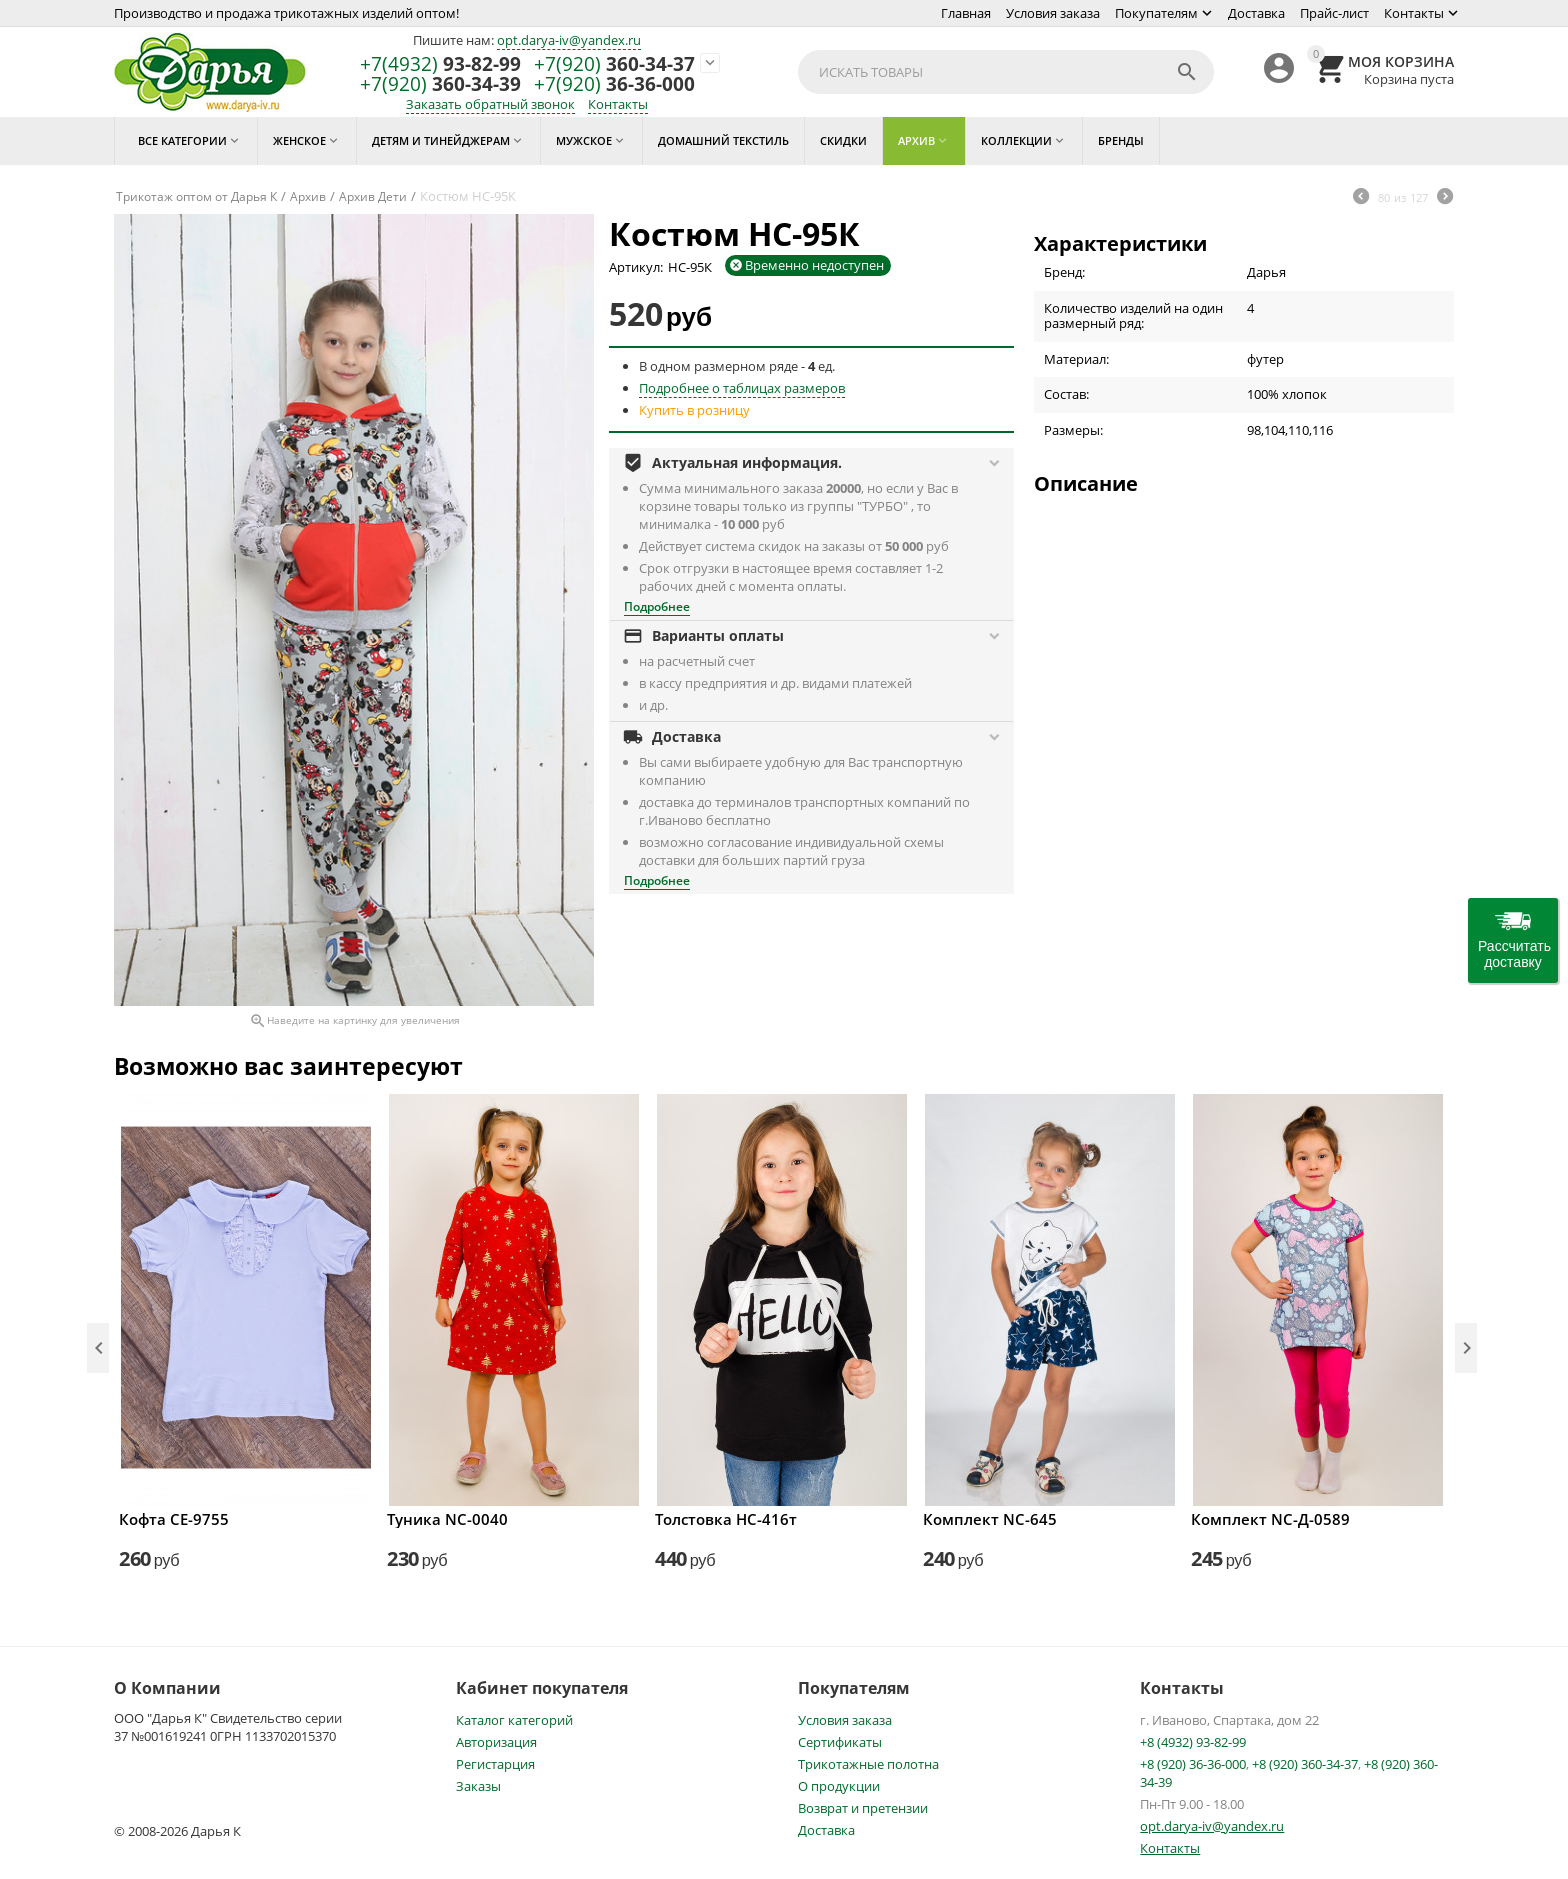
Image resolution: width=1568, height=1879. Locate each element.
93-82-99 (440, 64)
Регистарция (495, 1764)
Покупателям (1156, 13)
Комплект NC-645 (990, 1519)
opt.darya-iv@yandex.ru (569, 40)
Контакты (1414, 13)
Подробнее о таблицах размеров (742, 388)
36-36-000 (614, 84)
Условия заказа (1053, 13)
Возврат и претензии (863, 1808)
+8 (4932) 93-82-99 (1193, 1742)
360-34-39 (440, 84)
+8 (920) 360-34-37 (1305, 1764)
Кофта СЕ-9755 (174, 1519)
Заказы (478, 1786)
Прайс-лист (1334, 13)
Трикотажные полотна (868, 1764)
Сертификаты (840, 1742)
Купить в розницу (694, 410)
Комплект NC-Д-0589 (1270, 1519)
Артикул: (636, 267)
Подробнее (657, 606)
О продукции (839, 1786)
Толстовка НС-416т (726, 1519)
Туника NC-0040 (447, 1519)
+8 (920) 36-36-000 (1193, 1764)
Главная (966, 13)
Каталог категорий (514, 1720)
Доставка (1256, 13)
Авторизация (496, 1742)
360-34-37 (614, 64)
